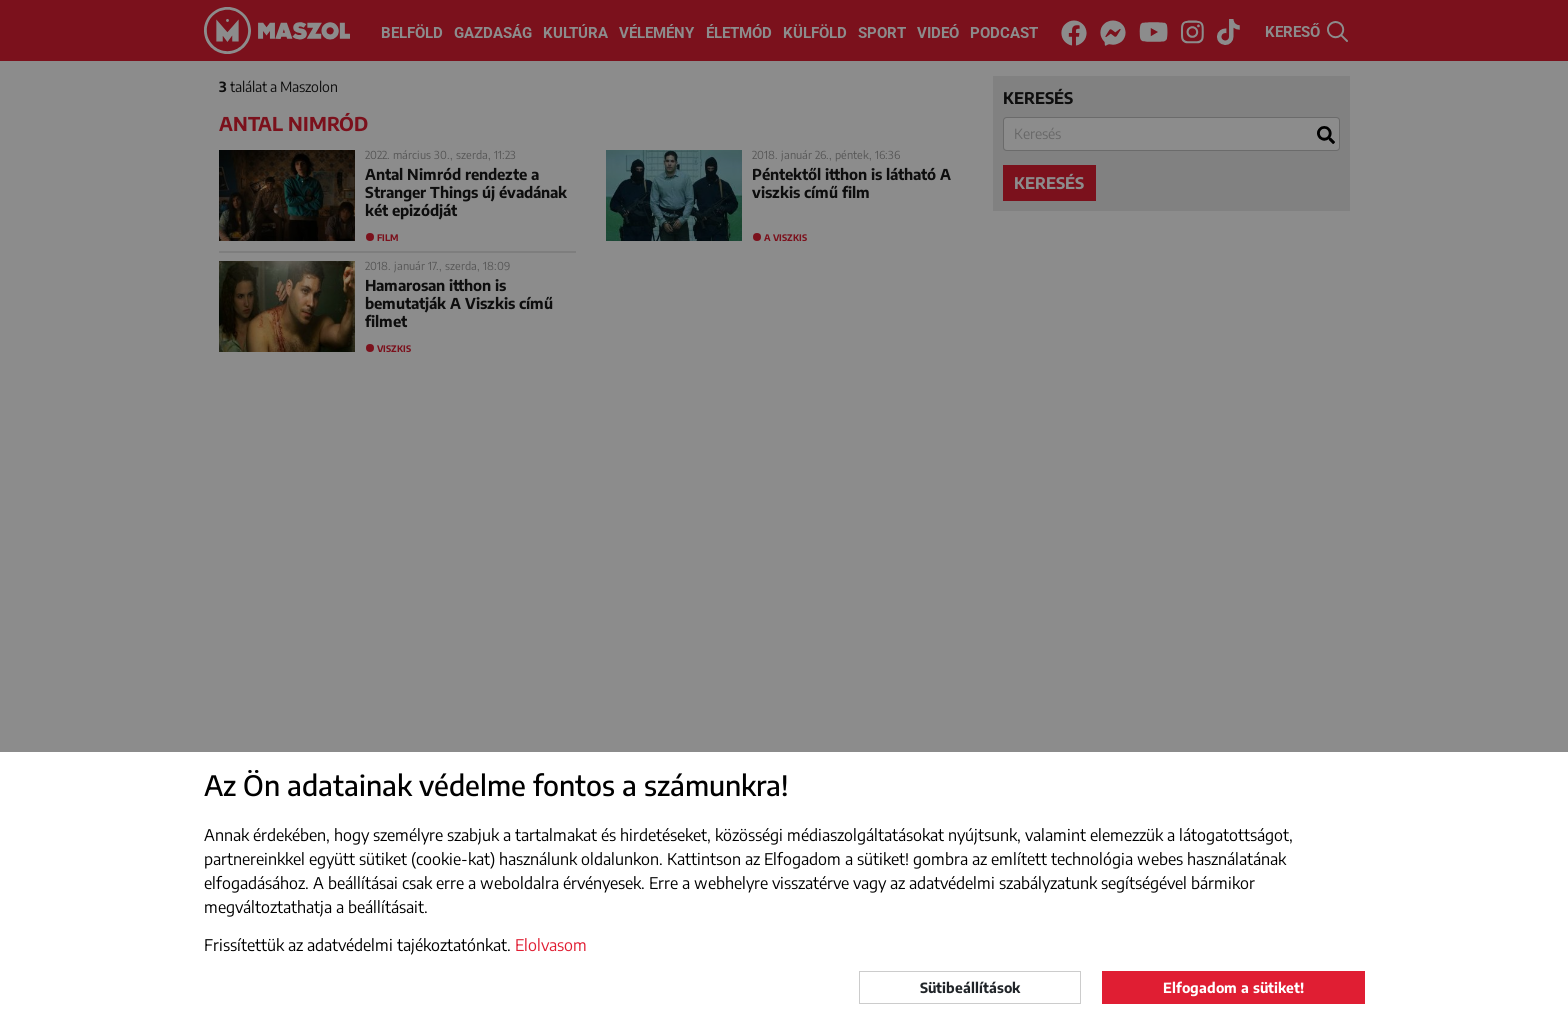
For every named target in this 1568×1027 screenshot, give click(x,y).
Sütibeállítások (970, 987)
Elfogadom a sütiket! (1233, 987)
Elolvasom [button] (551, 945)
